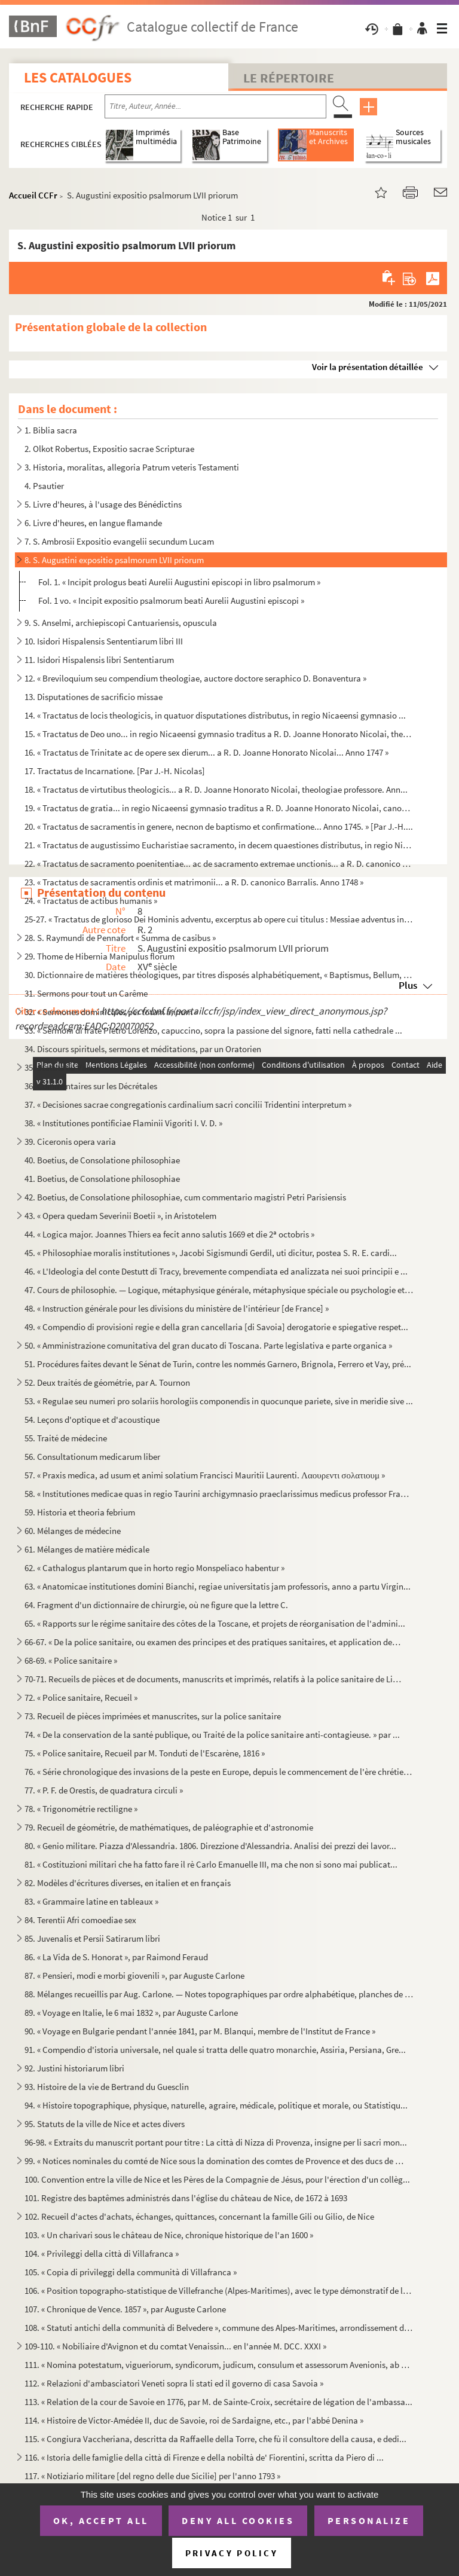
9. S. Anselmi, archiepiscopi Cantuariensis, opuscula (121, 622)
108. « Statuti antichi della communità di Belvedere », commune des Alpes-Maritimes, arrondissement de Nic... (219, 2327)
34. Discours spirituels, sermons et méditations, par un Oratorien (143, 1049)
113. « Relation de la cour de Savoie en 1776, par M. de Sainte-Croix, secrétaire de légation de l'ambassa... (218, 2401)
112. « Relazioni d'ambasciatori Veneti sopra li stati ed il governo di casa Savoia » (174, 2383)
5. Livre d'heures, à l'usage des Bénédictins (103, 504)
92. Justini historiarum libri (74, 2068)
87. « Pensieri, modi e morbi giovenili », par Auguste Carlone (134, 1975)
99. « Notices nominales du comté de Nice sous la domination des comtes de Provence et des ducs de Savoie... (214, 2160)
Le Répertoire (288, 77)
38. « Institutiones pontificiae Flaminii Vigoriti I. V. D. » (123, 1123)
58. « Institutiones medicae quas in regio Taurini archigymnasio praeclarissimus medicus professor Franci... (219, 1493)
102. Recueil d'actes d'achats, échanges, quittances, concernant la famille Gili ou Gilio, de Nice (199, 2216)
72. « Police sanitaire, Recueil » (81, 1697)
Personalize (369, 2520)
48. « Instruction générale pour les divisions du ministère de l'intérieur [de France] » (177, 1308)
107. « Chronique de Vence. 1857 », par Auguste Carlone (125, 2309)
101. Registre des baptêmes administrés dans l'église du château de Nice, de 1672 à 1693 (186, 2198)
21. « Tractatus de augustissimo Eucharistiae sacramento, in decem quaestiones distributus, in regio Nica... (219, 845)
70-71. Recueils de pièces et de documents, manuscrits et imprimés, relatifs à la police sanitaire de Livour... (214, 1679)
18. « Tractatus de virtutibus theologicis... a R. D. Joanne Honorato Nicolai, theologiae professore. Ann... (216, 789)
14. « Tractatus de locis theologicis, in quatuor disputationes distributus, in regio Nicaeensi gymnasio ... (215, 715)
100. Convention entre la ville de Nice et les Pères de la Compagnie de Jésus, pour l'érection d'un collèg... (217, 2179)
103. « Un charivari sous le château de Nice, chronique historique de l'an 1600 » (169, 2235)
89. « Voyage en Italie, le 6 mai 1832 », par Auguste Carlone (131, 2012)
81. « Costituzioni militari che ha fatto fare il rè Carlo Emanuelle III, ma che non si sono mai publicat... (211, 1864)
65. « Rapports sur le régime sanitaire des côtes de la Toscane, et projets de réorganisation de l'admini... (215, 1623)
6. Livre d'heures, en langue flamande (93, 522)
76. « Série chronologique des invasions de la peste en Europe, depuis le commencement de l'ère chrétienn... (219, 1771)
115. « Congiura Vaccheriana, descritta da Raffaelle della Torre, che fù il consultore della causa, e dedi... (215, 2438)
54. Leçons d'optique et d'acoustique (92, 1419)
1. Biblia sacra (51, 430)
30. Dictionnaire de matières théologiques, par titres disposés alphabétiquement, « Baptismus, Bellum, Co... (219, 974)
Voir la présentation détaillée (367, 366)
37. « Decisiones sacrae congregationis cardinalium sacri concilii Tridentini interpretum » (188, 1104)
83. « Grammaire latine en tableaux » (91, 1901)
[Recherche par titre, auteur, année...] (215, 106)
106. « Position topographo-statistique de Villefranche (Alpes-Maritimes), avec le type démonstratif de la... (219, 2290)
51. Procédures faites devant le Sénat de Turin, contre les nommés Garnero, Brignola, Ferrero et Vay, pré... (218, 1364)
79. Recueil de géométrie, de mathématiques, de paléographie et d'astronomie (169, 1827)
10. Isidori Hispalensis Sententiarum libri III (104, 641)
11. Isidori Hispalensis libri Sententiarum (99, 659)
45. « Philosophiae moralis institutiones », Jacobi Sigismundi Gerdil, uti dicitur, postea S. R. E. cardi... (211, 1252)
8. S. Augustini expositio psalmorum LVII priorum (114, 560)
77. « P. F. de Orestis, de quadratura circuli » (104, 1790)
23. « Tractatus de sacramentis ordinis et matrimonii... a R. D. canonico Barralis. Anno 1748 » (194, 882)
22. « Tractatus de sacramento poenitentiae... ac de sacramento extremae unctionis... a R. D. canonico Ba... (219, 863)
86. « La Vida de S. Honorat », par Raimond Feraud (116, 1957)
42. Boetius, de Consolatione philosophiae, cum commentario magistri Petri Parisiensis (185, 1197)
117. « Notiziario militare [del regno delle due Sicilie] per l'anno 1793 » (152, 2476)
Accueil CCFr (33, 195)
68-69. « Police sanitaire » (71, 1660)
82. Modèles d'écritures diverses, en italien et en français (128, 1883)
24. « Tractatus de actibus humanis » (91, 900)
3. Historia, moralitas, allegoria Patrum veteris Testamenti (132, 467)
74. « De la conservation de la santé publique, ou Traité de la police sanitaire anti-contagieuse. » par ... (212, 1734)
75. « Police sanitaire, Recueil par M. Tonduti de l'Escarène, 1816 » (145, 1753)
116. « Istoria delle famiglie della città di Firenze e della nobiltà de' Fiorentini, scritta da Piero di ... (204, 2457)
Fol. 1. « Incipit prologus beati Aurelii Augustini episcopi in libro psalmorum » (179, 582)
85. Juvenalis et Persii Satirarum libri (92, 1938)
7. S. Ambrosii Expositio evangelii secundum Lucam (119, 541)
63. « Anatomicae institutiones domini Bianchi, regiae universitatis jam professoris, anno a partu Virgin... (218, 1586)
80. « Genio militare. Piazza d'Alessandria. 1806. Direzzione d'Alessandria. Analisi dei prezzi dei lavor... (210, 1845)
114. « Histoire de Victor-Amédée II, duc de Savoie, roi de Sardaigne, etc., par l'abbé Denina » (194, 2420)
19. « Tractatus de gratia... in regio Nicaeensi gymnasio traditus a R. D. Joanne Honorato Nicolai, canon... (219, 808)
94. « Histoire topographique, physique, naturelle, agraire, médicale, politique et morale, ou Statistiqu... (216, 2105)
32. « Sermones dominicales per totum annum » (111, 1011)
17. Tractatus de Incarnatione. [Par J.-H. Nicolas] (115, 771)
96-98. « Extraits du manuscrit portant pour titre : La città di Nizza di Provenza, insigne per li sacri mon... (216, 2142)
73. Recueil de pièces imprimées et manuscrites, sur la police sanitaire (153, 1716)
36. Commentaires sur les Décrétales (91, 1086)
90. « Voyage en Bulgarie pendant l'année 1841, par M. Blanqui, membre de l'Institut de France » (200, 2031)
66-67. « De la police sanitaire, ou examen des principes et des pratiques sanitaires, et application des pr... (214, 1642)
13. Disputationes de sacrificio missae (94, 696)
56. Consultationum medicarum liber (92, 1456)
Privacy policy (231, 2553)
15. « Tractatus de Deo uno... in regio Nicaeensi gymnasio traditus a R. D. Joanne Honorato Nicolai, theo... (219, 734)
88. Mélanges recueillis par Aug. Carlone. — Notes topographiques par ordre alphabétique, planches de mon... (219, 1994)
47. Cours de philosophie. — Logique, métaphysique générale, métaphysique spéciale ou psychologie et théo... (219, 1289)
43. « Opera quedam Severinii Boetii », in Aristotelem (120, 1215)
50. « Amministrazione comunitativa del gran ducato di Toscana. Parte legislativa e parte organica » (208, 1345)
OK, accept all (101, 2520)
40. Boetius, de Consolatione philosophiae (102, 1160)
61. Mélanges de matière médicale (87, 1549)
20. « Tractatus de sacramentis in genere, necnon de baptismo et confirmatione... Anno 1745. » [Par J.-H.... (219, 826)
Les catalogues (77, 77)
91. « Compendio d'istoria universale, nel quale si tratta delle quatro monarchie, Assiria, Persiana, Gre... (215, 2049)
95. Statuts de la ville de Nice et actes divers (105, 2123)
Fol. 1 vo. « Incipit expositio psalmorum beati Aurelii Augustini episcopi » (171, 600)
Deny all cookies (238, 2520)
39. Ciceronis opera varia (70, 1141)
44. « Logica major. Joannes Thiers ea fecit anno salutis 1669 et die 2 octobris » (169, 1234)
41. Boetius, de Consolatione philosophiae (102, 1178)
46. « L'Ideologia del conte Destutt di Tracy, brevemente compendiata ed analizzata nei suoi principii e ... (216, 1271)
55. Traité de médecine (66, 1438)
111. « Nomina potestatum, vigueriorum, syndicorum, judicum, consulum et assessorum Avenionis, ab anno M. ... (219, 2364)
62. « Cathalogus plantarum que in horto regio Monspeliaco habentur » (154, 1567)
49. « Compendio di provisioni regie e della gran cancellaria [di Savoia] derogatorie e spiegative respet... (216, 1327)
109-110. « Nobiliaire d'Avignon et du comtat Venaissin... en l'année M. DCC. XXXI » (175, 2346)
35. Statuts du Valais (62, 1067)
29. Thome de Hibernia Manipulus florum (100, 956)
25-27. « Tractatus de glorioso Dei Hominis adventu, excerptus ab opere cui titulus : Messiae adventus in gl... (219, 919)
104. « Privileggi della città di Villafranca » (102, 2253)
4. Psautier (44, 485)
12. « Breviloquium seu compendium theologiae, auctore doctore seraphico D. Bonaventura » (195, 678)
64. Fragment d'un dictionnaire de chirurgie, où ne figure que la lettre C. (156, 1605)
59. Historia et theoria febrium (80, 1512)
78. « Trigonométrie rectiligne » (81, 1808)
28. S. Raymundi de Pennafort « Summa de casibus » (120, 937)
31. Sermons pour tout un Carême (86, 993)
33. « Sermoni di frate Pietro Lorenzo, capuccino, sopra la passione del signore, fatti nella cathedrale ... (213, 1030)
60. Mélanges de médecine (73, 1530)
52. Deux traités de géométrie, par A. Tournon (107, 1382)
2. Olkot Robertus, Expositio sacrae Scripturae (109, 448)
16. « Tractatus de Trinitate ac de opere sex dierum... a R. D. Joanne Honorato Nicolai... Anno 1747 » (206, 752)
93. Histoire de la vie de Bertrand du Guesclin (107, 2086)
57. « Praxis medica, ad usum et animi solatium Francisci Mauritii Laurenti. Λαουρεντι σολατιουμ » (205, 1475)
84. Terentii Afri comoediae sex (80, 1920)
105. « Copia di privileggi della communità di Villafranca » (131, 2272)
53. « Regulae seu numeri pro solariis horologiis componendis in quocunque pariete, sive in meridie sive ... (219, 1401)
